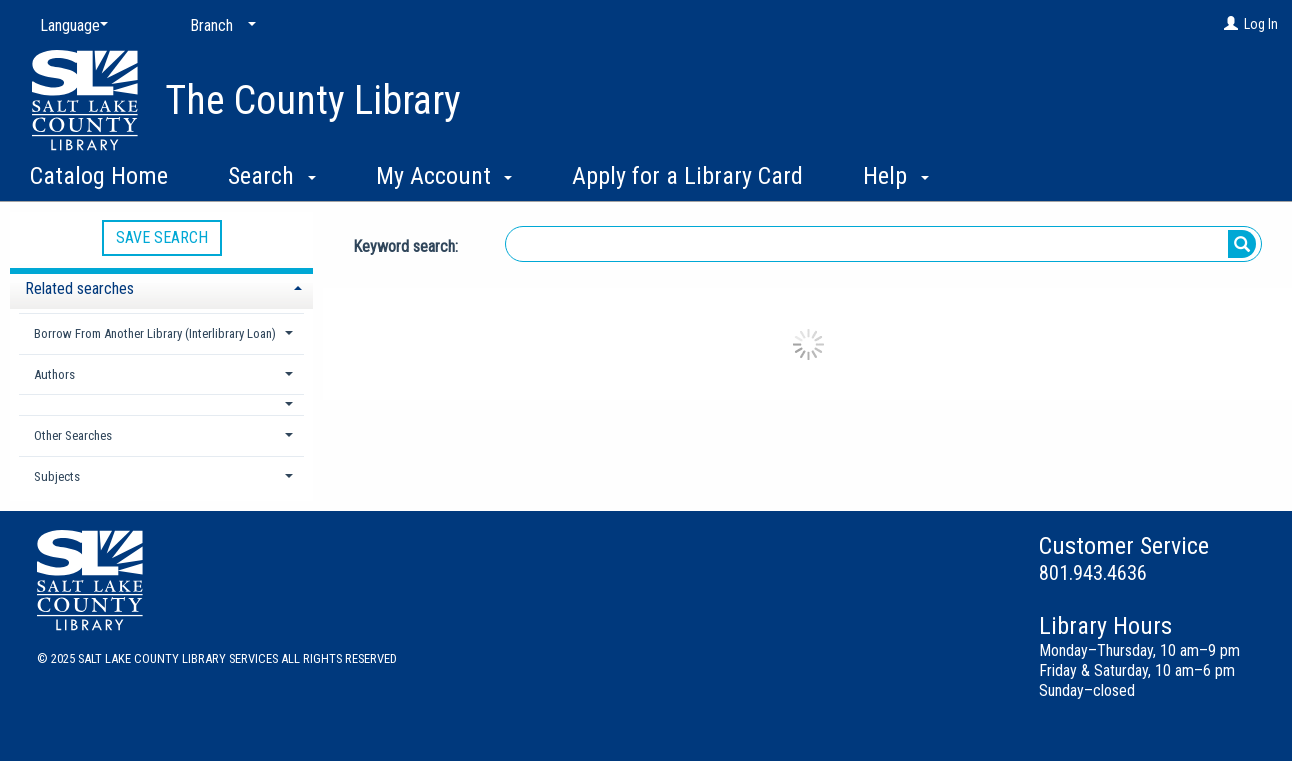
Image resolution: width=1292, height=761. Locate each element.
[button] (162, 404)
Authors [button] (54, 374)
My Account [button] (444, 176)
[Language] (70, 26)
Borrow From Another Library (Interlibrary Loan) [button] (155, 333)
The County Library (313, 100)
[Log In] (1231, 24)
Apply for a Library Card (687, 176)
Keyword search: (407, 246)
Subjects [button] (57, 476)
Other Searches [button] (73, 435)
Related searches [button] (79, 288)
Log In (1261, 24)
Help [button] (896, 176)
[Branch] (219, 26)
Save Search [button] (162, 237)
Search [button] (272, 176)
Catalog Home (99, 176)
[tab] (161, 286)
